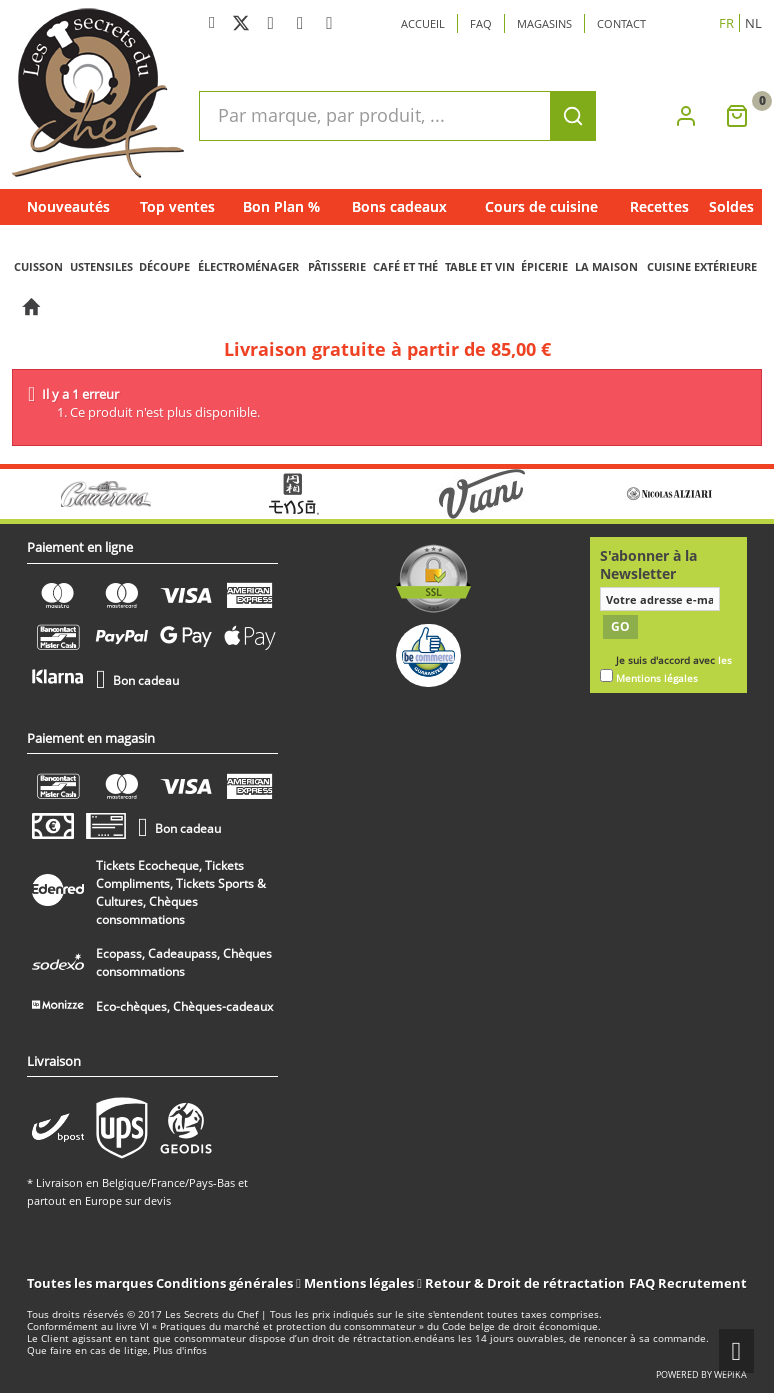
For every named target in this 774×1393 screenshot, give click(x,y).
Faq (481, 23)
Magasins (544, 23)
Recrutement (702, 1283)
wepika (730, 1374)
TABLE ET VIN (480, 266)
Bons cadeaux (399, 206)
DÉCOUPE (164, 266)
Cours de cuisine (541, 206)
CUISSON (38, 266)
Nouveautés (68, 206)
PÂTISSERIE (337, 266)
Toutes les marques (90, 1283)
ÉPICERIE (544, 266)
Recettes (659, 206)
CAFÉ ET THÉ (405, 266)
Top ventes (177, 206)
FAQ (642, 1283)
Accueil (423, 23)
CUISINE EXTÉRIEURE (702, 266)
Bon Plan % (281, 206)
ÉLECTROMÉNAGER (248, 266)
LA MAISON (606, 266)
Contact (621, 23)
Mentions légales (360, 1283)
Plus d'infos (180, 1350)
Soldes (731, 206)
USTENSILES (101, 266)
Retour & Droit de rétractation (525, 1283)
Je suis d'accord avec (674, 669)
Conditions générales (226, 1283)
